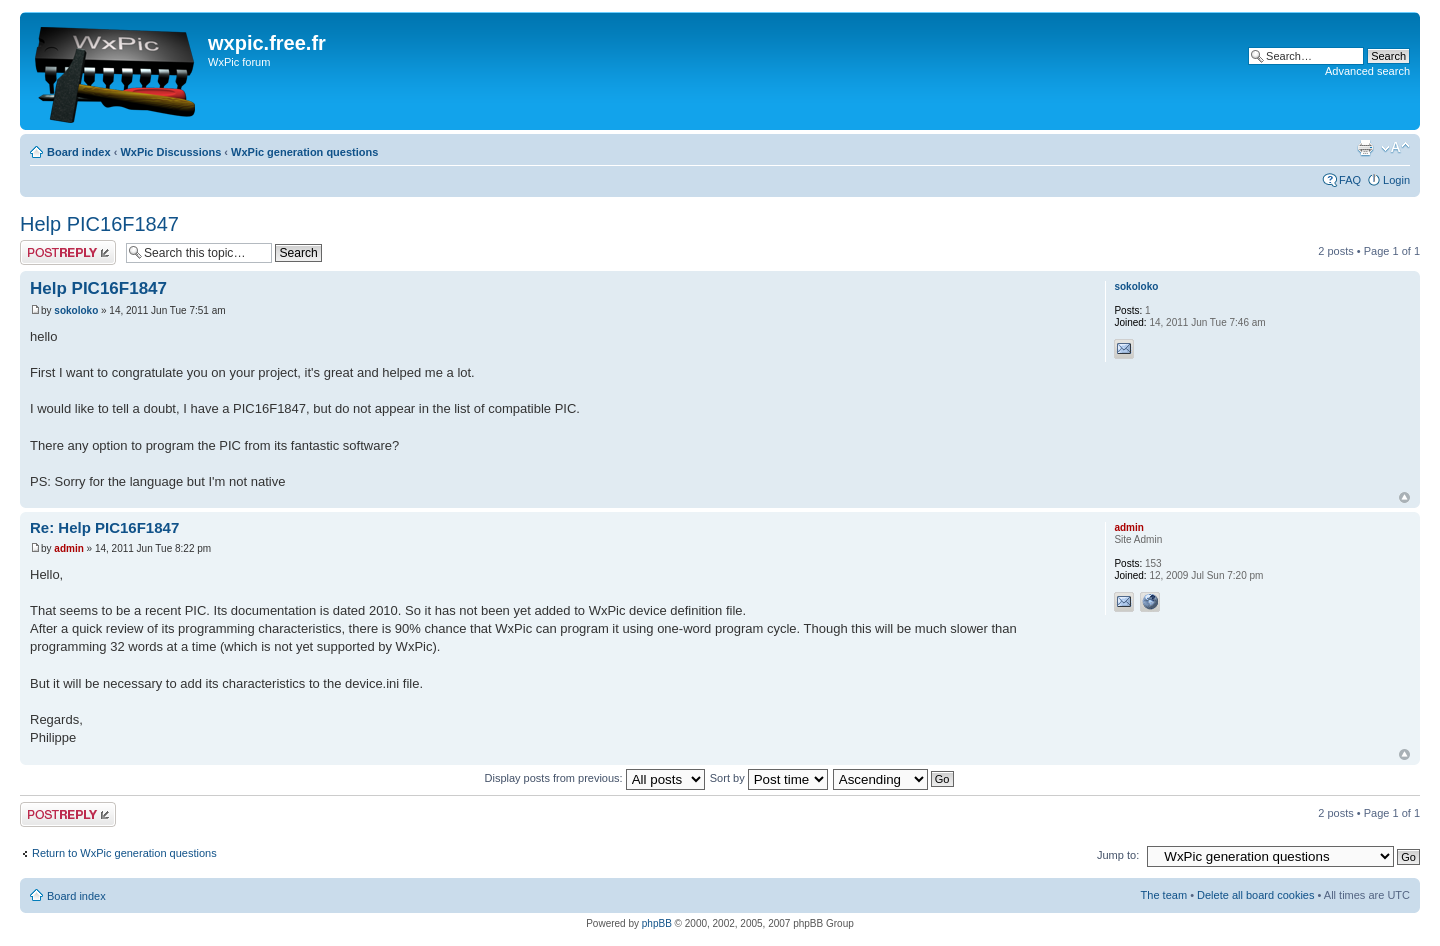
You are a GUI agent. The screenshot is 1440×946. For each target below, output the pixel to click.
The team (1164, 895)
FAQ (1350, 180)
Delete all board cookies (1255, 895)
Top (1404, 497)
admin (68, 548)
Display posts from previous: (595, 778)
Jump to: (1118, 855)
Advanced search (1367, 71)
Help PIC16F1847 (99, 224)
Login (1396, 180)
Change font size (1395, 148)
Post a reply (68, 252)
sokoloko (76, 310)
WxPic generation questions (304, 152)
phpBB (657, 923)
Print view (1365, 148)
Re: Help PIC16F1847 (104, 527)
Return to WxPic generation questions (124, 853)
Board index (79, 152)
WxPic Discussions (170, 152)
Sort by (769, 778)
